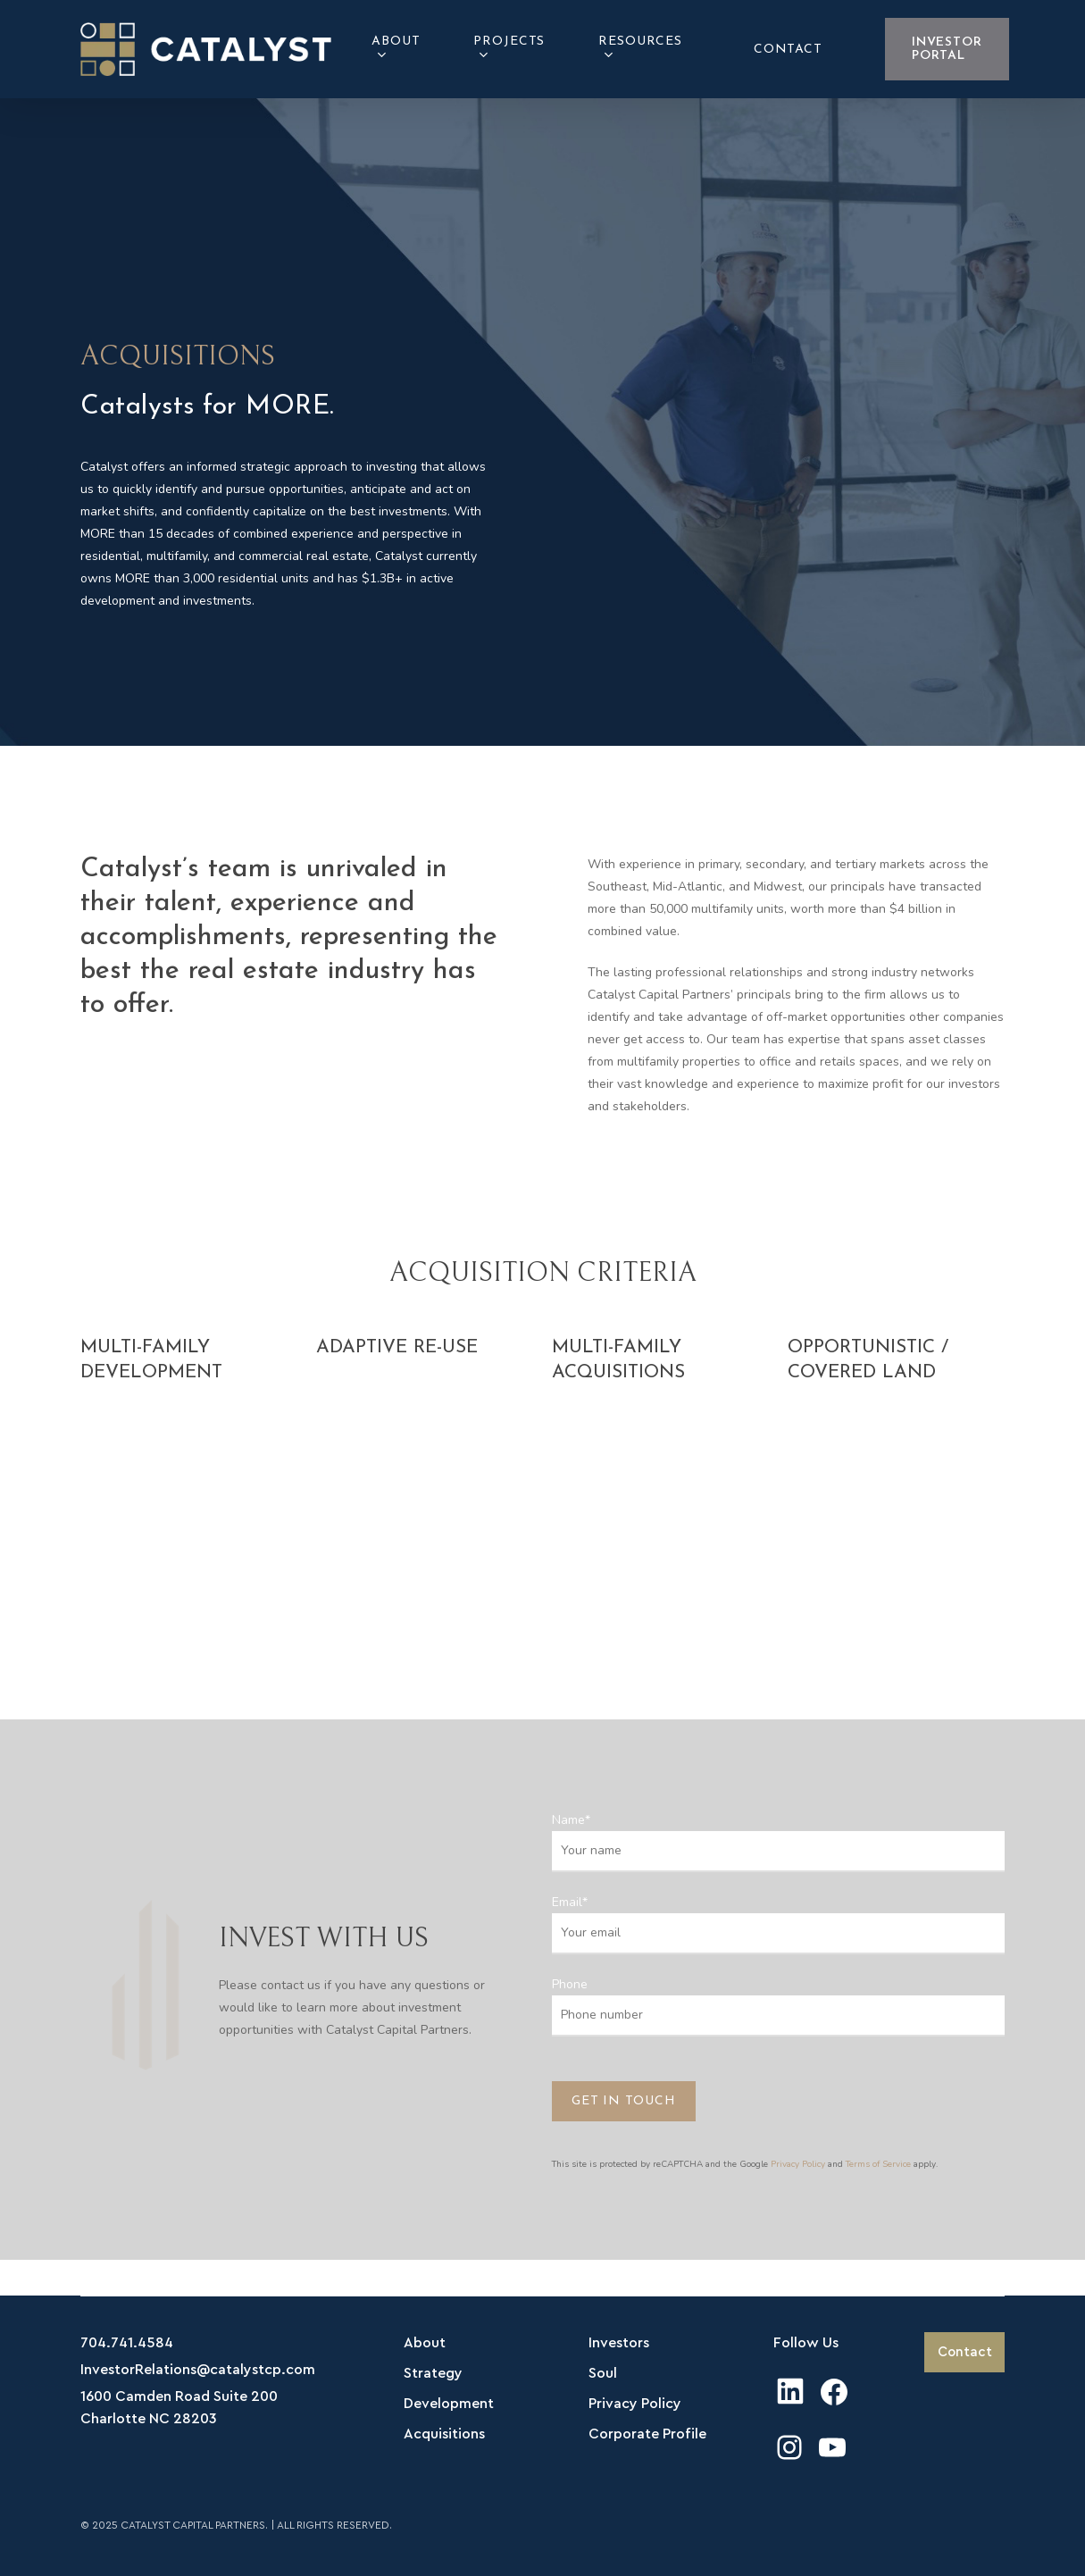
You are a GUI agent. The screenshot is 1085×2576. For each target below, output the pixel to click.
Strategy (433, 2373)
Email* (778, 1924)
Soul (602, 2373)
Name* (778, 1841)
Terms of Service (878, 2164)
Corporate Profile (647, 2434)
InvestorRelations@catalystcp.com (197, 2370)
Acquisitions (444, 2434)
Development (449, 2403)
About (425, 2343)
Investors (618, 2343)
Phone (778, 2006)
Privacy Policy (798, 2164)
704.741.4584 (126, 2343)
